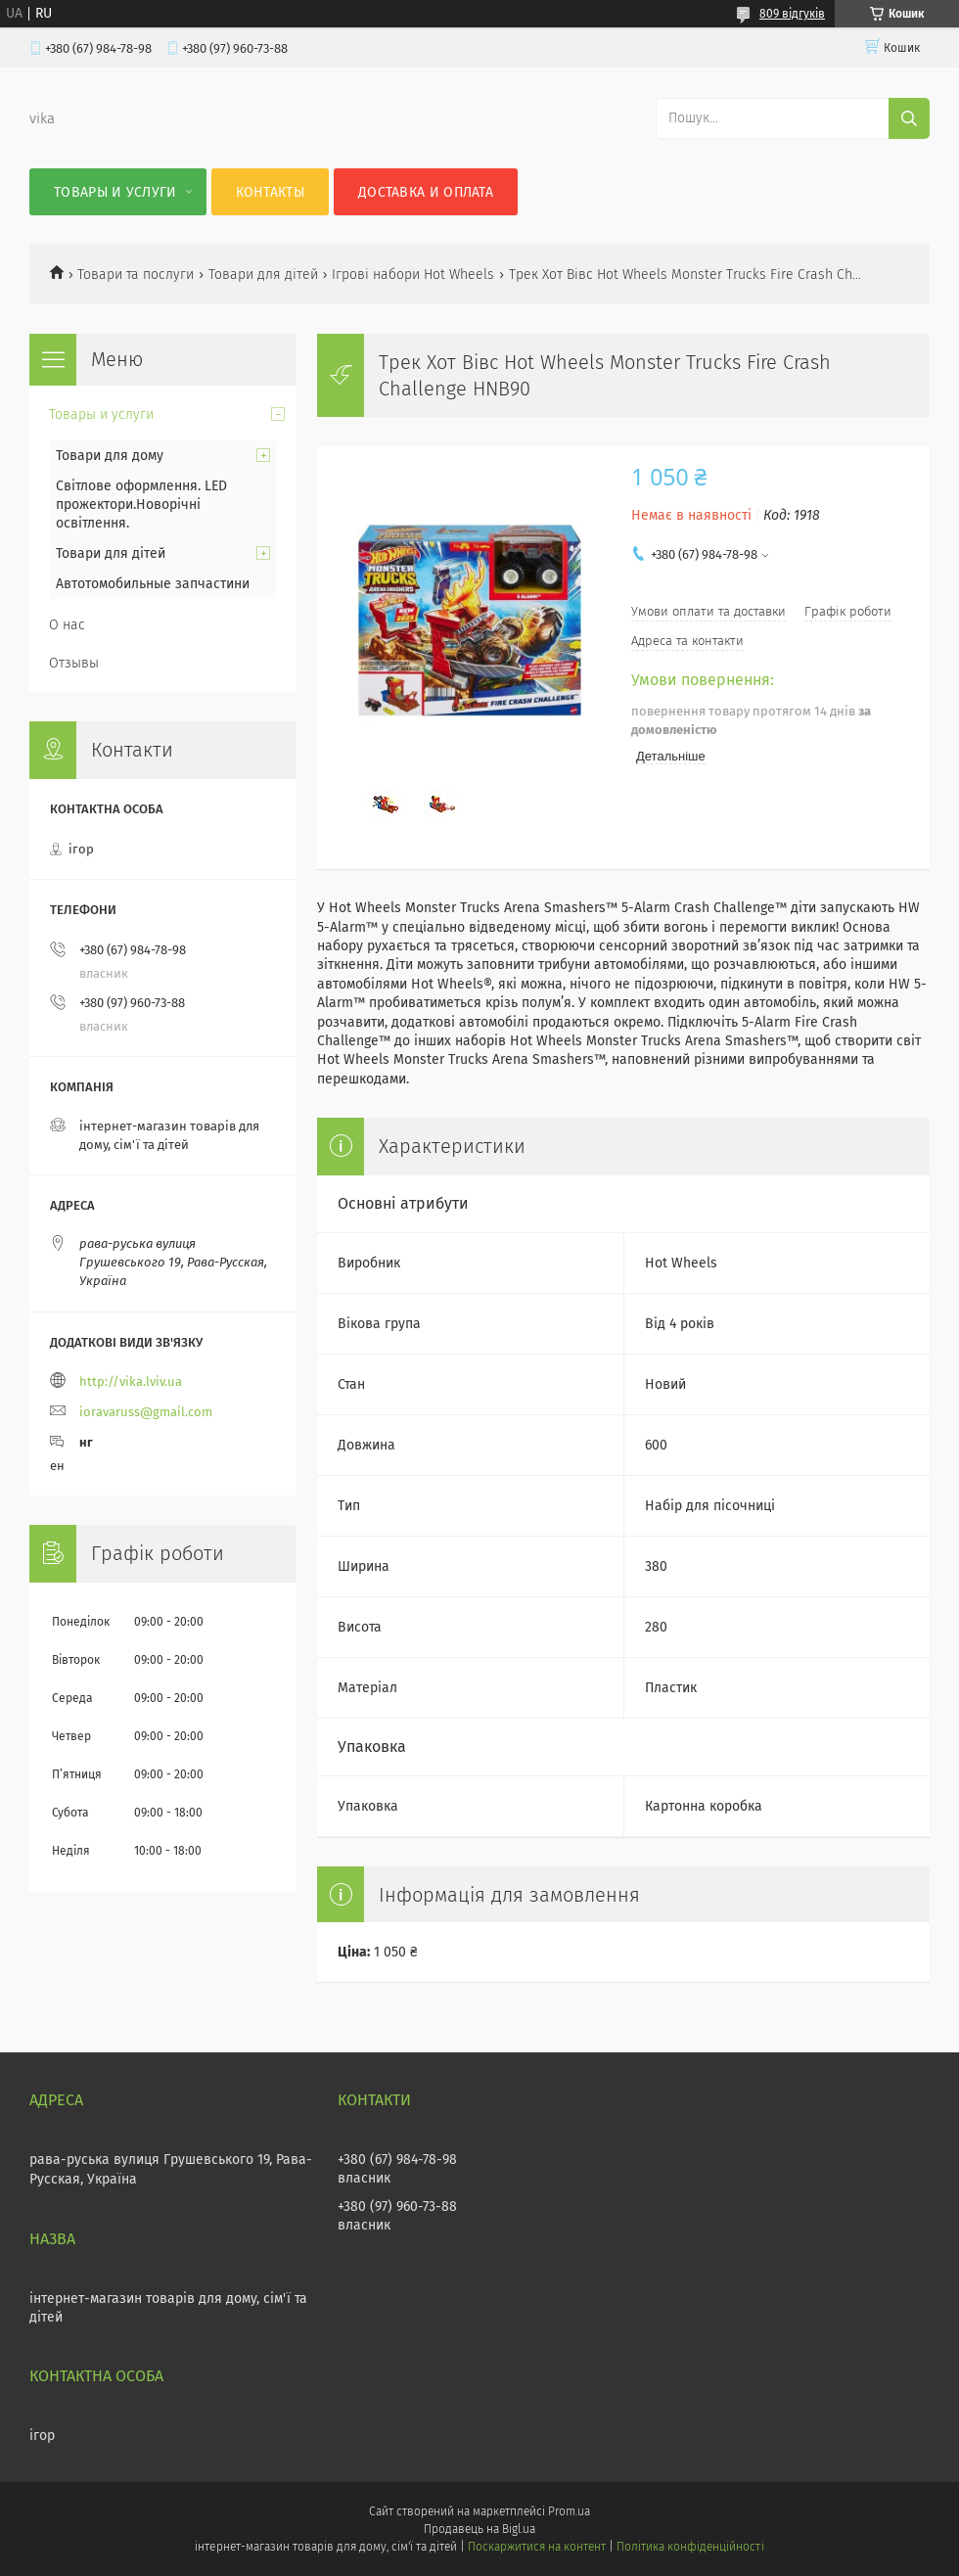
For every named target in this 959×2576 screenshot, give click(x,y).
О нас (67, 625)
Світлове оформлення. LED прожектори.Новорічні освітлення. (141, 504)
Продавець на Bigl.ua (479, 2529)
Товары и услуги (115, 192)
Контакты (270, 192)
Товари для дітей (263, 274)
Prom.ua (569, 2511)
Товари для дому (109, 455)
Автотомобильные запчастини (153, 583)
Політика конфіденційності (689, 2546)
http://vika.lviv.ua (130, 1381)
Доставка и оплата (425, 192)
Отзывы (74, 663)
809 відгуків (792, 14)
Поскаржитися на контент (537, 2546)
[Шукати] (909, 118)
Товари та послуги (135, 274)
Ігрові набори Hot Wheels (413, 274)
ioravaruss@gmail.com (145, 1411)
